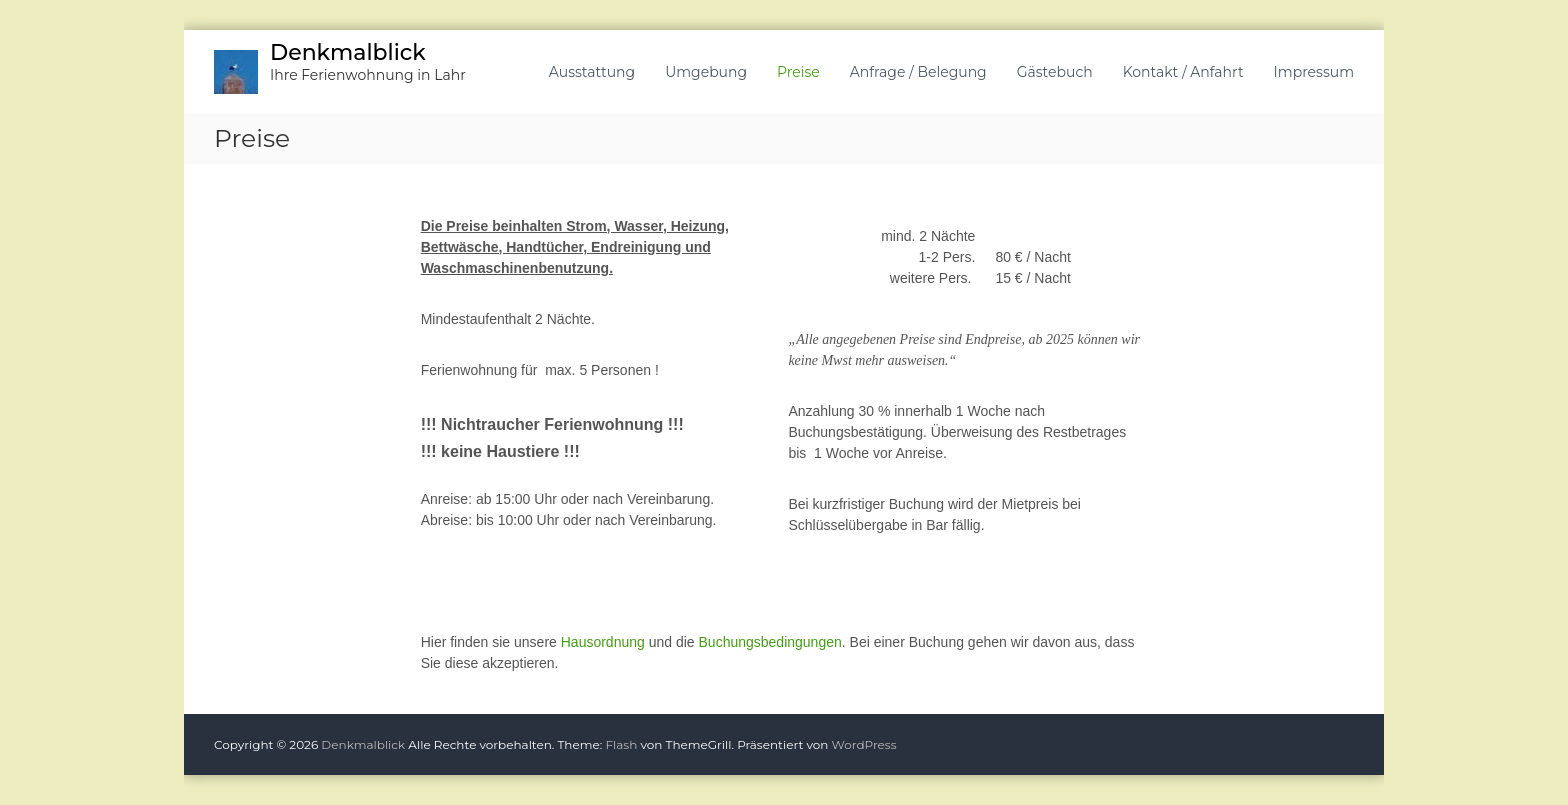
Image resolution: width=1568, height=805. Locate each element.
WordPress (864, 744)
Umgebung (706, 72)
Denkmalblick (348, 52)
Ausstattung (592, 72)
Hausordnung (603, 642)
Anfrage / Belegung (918, 72)
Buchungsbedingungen (770, 642)
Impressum (1314, 72)
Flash (621, 744)
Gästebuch (1055, 72)
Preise (798, 72)
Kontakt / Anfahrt (1183, 72)
